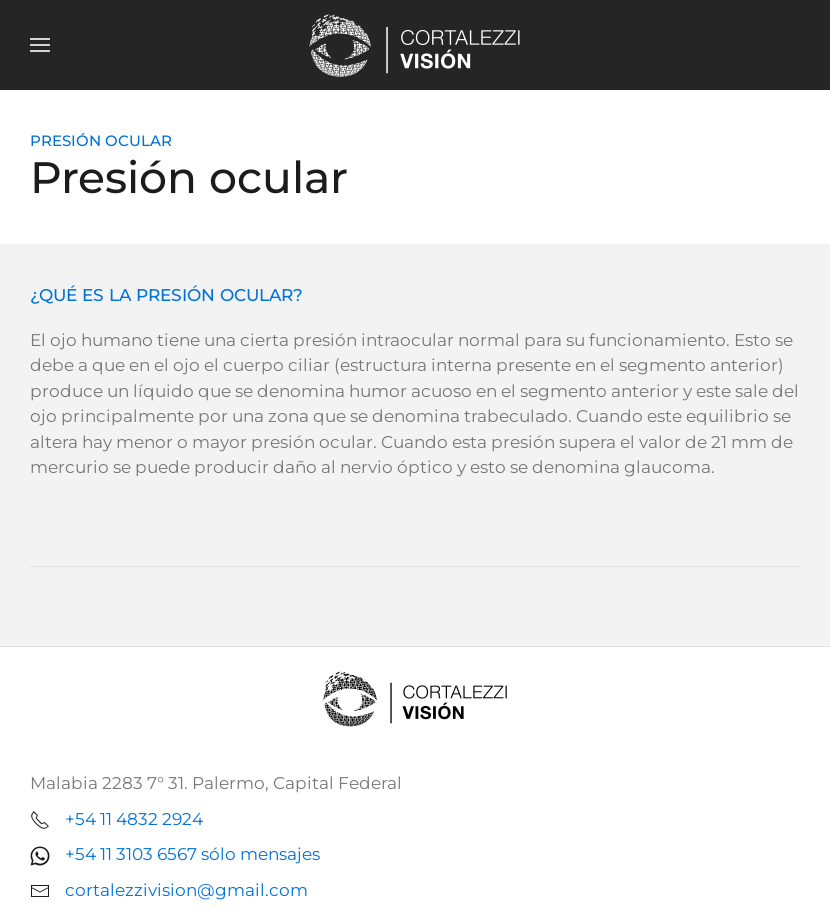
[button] (40, 45)
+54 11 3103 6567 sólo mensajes (192, 854)
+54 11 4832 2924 (134, 819)
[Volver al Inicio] (415, 45)
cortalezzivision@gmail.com (186, 890)
